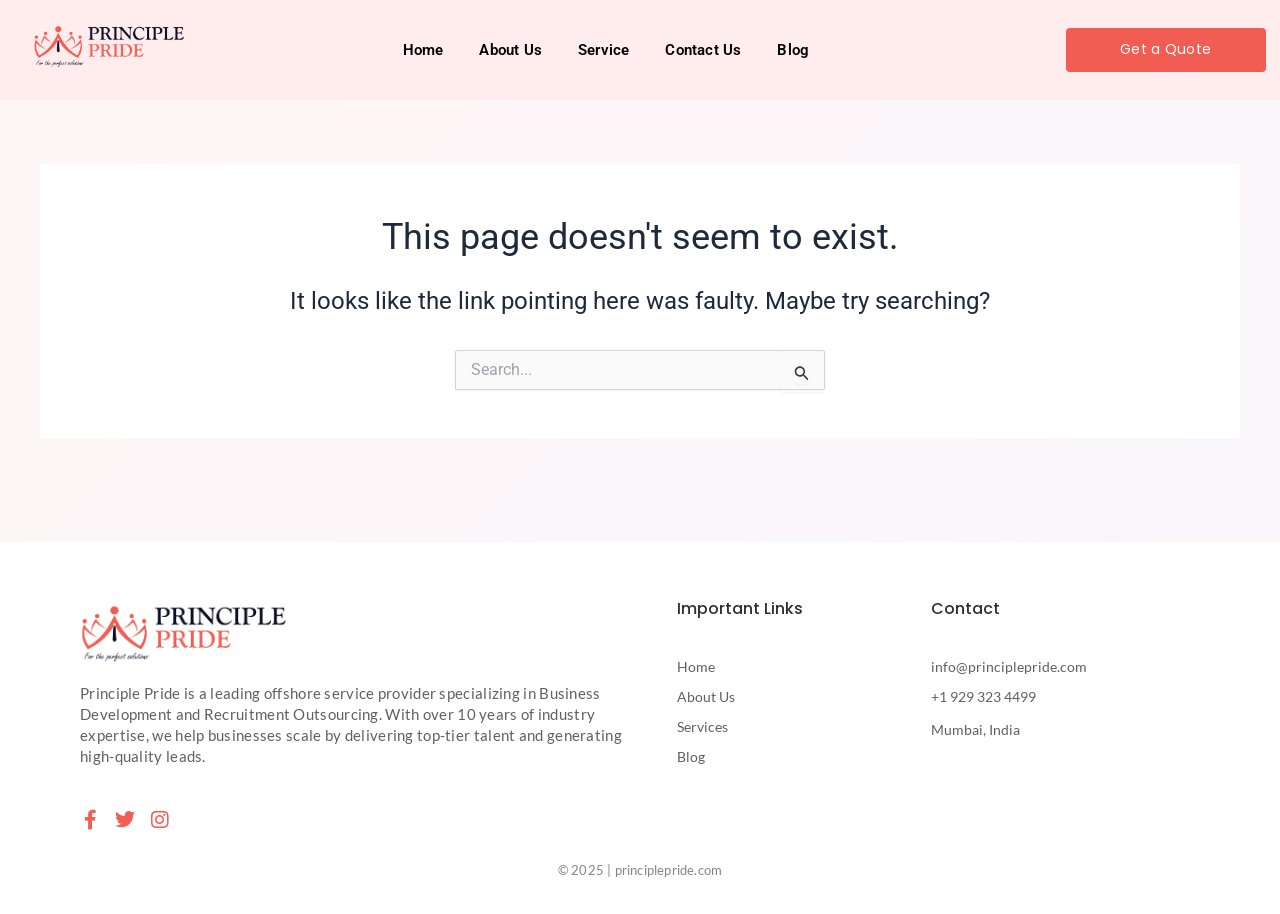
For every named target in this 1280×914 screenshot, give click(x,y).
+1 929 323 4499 (983, 696)
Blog (793, 50)
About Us (510, 50)
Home (423, 50)
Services (702, 726)
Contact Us (703, 50)
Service (603, 50)
